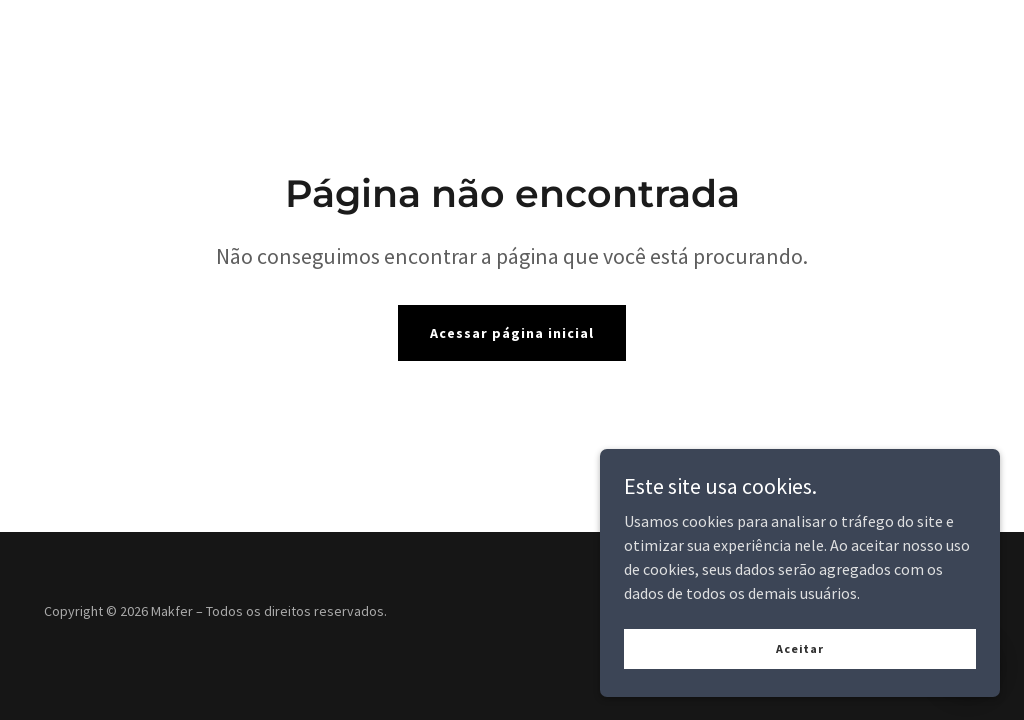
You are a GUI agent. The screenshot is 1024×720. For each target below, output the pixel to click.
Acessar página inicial (512, 333)
